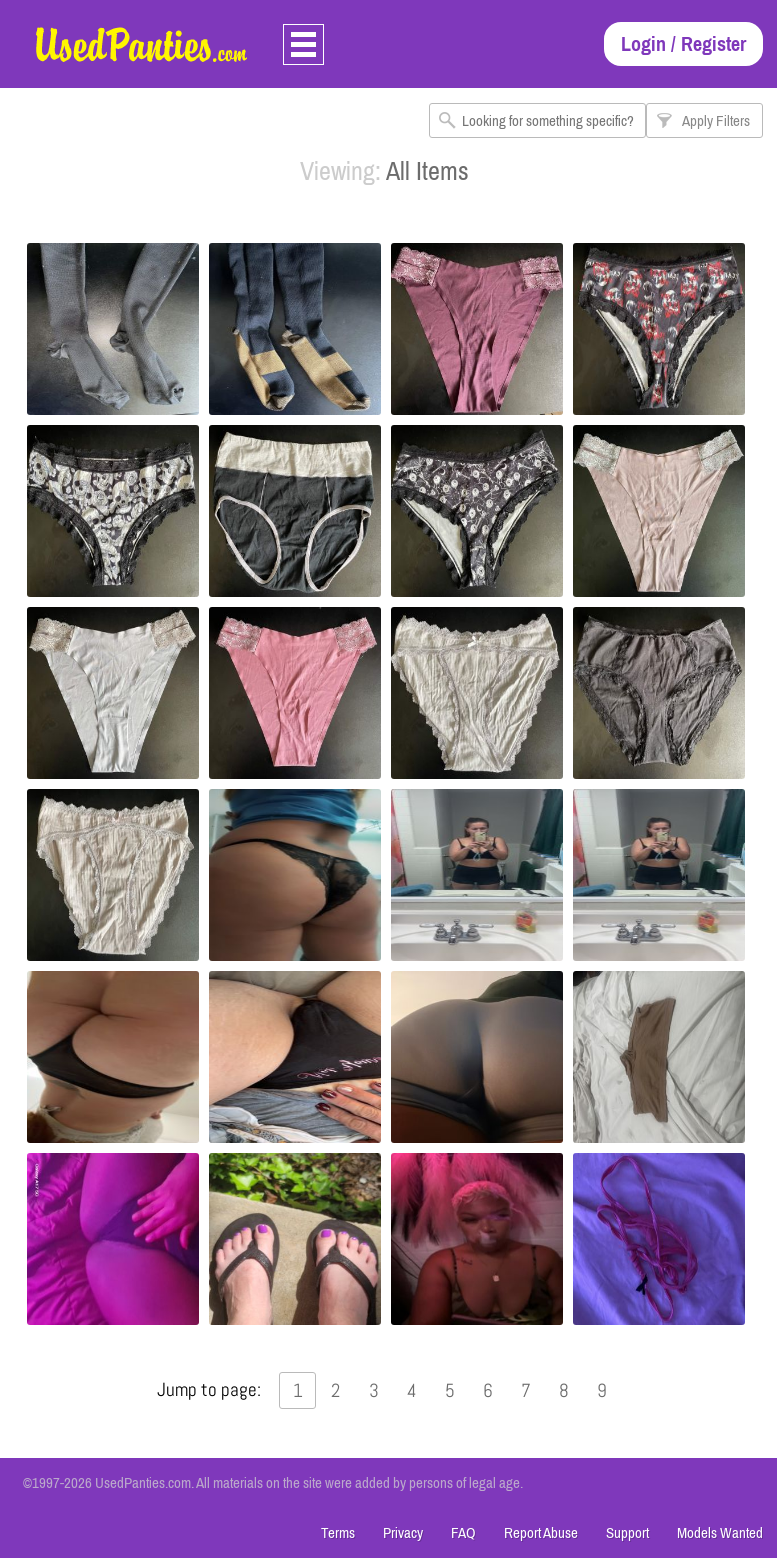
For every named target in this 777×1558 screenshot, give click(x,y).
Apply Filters (716, 120)
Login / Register (683, 43)
